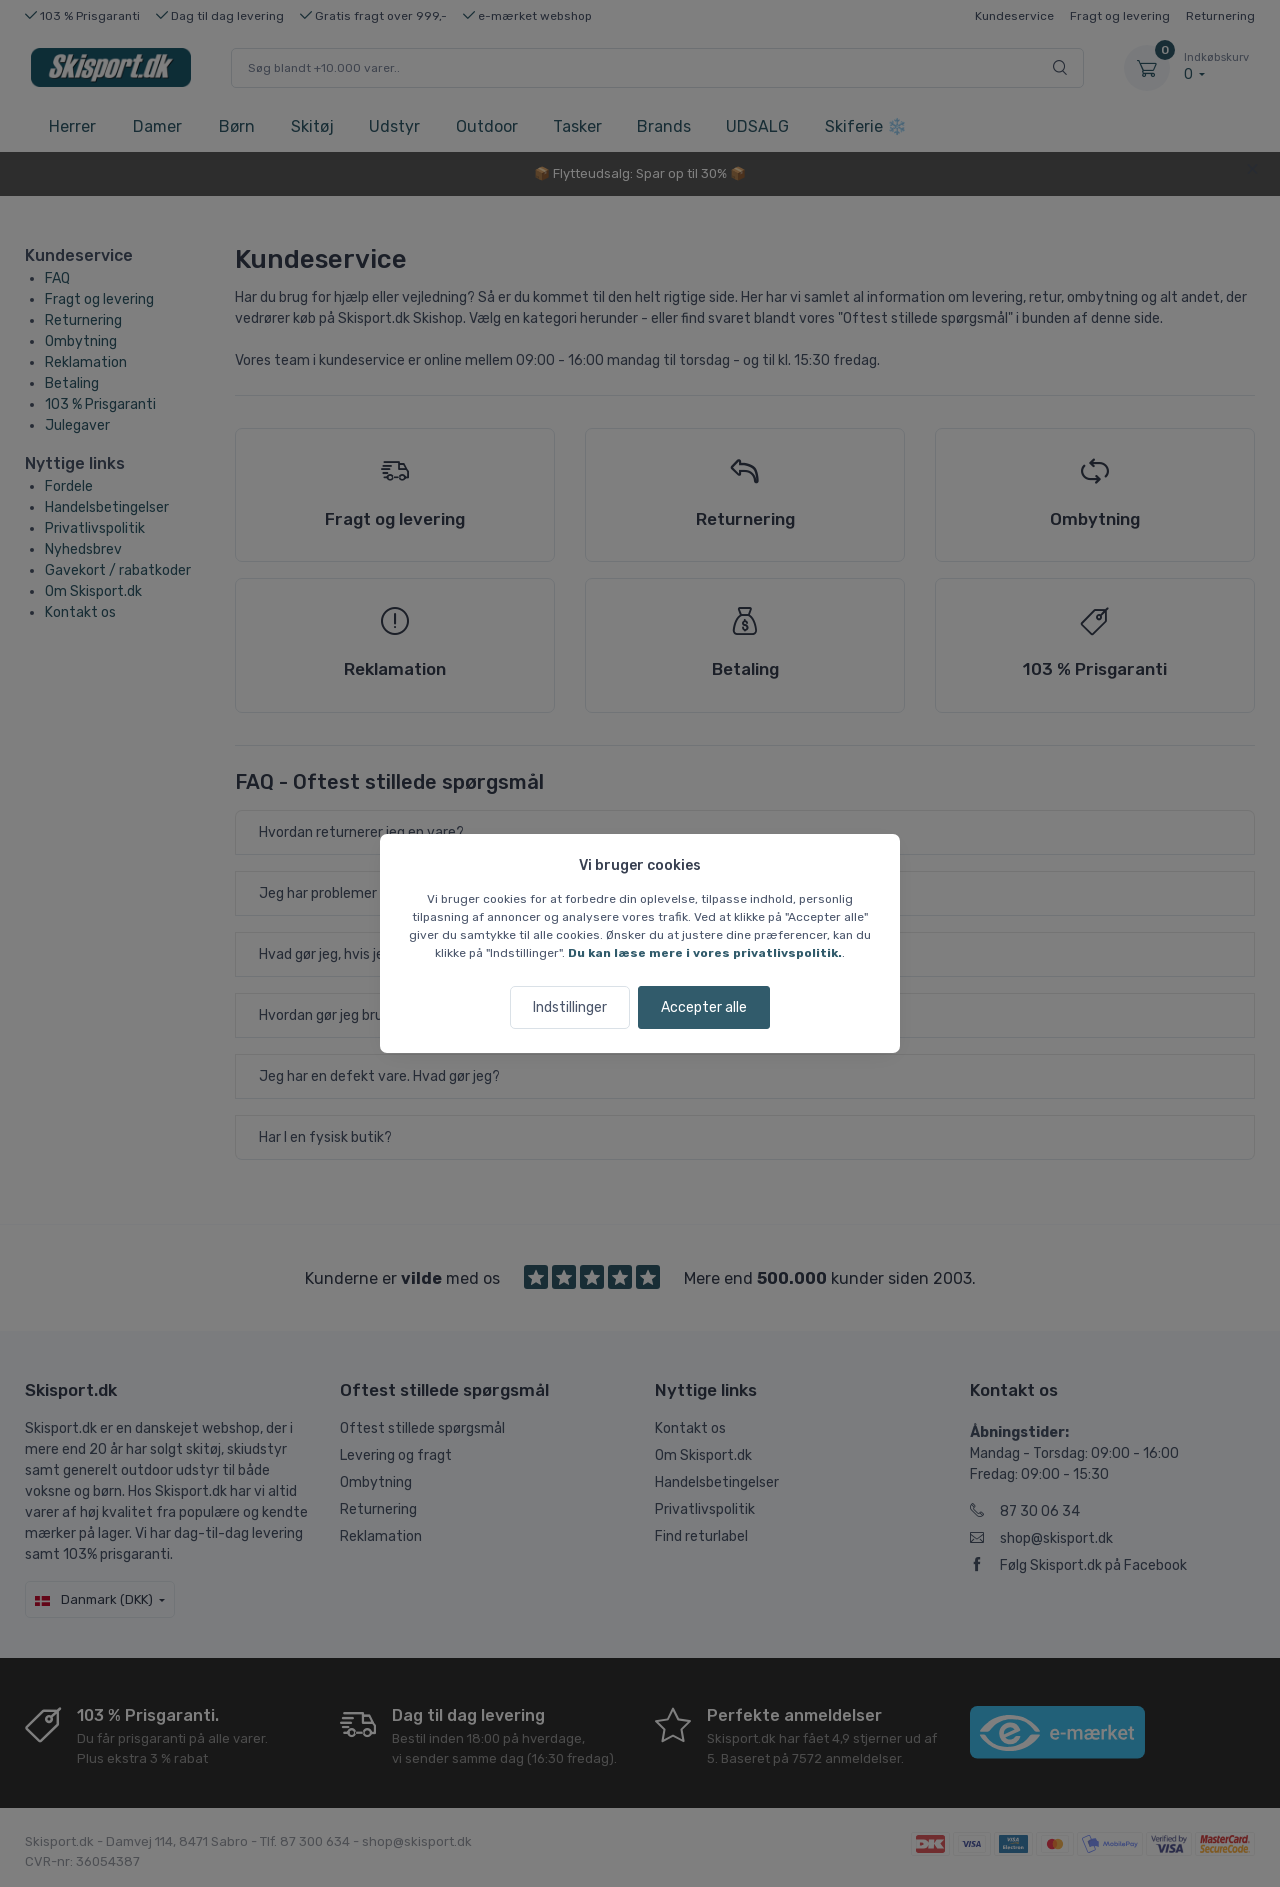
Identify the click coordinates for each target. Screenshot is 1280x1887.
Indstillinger (570, 1007)
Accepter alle (704, 1007)
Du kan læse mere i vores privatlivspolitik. (705, 953)
